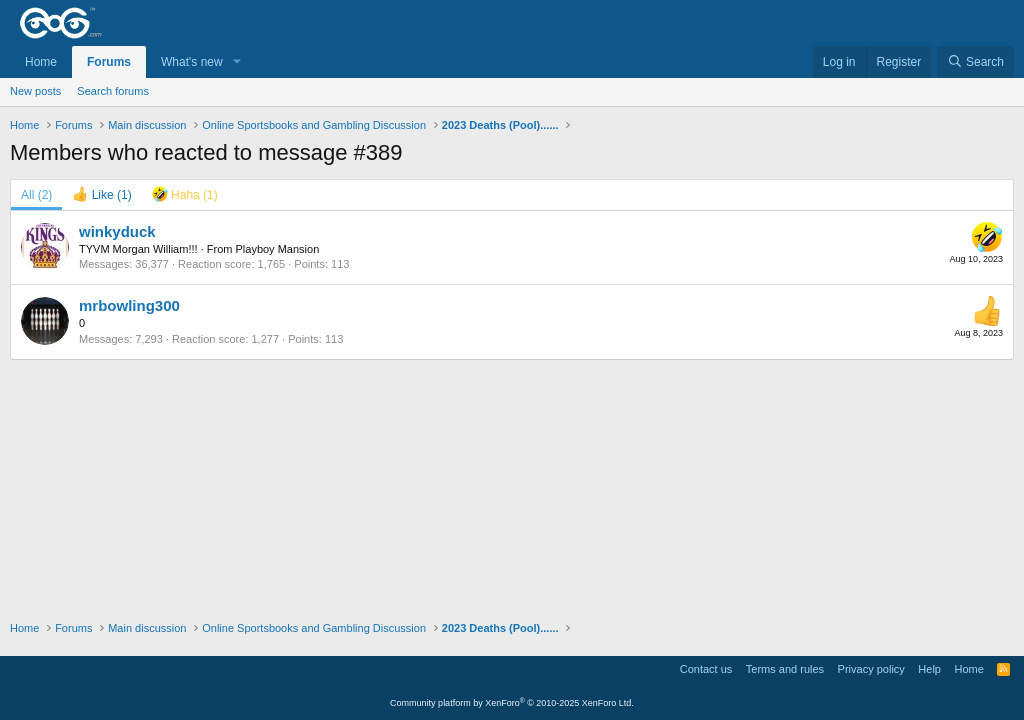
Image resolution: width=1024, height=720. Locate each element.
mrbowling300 (129, 305)
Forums (109, 62)
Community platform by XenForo (512, 703)
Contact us (706, 669)
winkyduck (117, 231)
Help (929, 669)
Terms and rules (785, 669)
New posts (35, 91)
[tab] (101, 195)
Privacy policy (871, 669)
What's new (192, 62)
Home (41, 62)
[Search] (975, 62)
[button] (237, 62)
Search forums (113, 91)
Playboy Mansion (277, 249)
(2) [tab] (36, 195)
